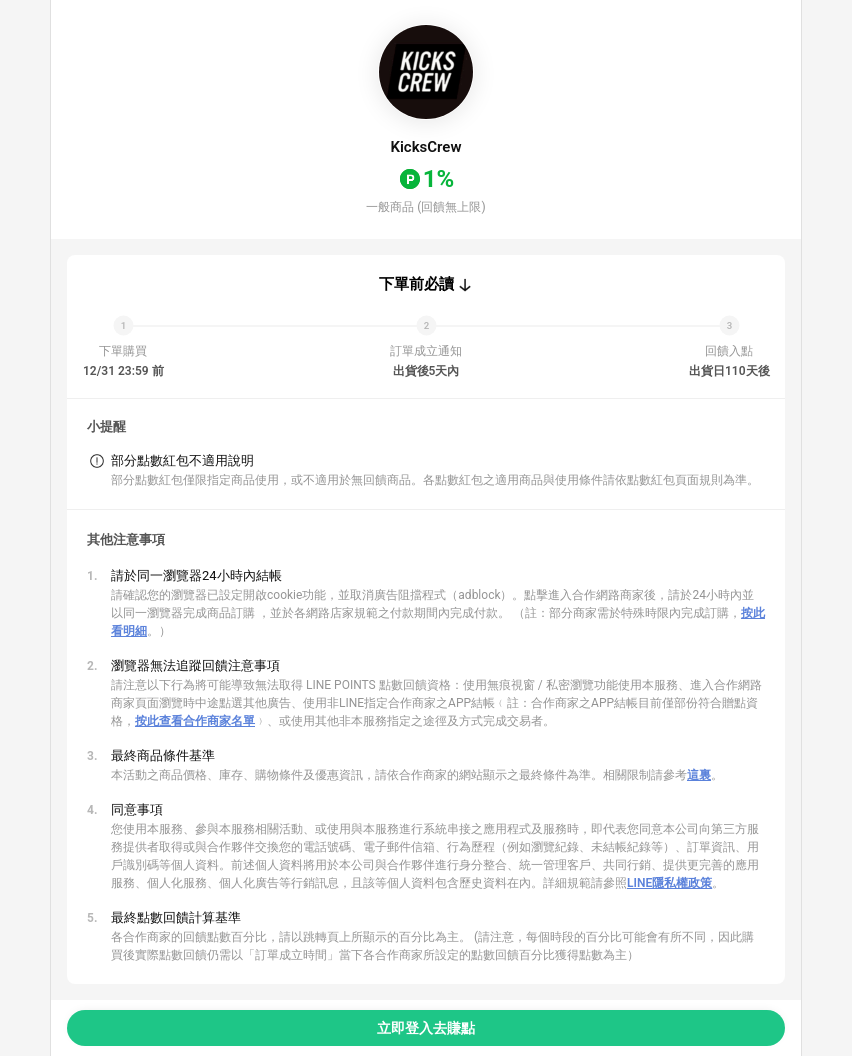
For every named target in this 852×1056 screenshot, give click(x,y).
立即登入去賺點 (426, 1028)
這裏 (699, 775)
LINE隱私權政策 (669, 883)
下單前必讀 (416, 284)
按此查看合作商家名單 (195, 721)
